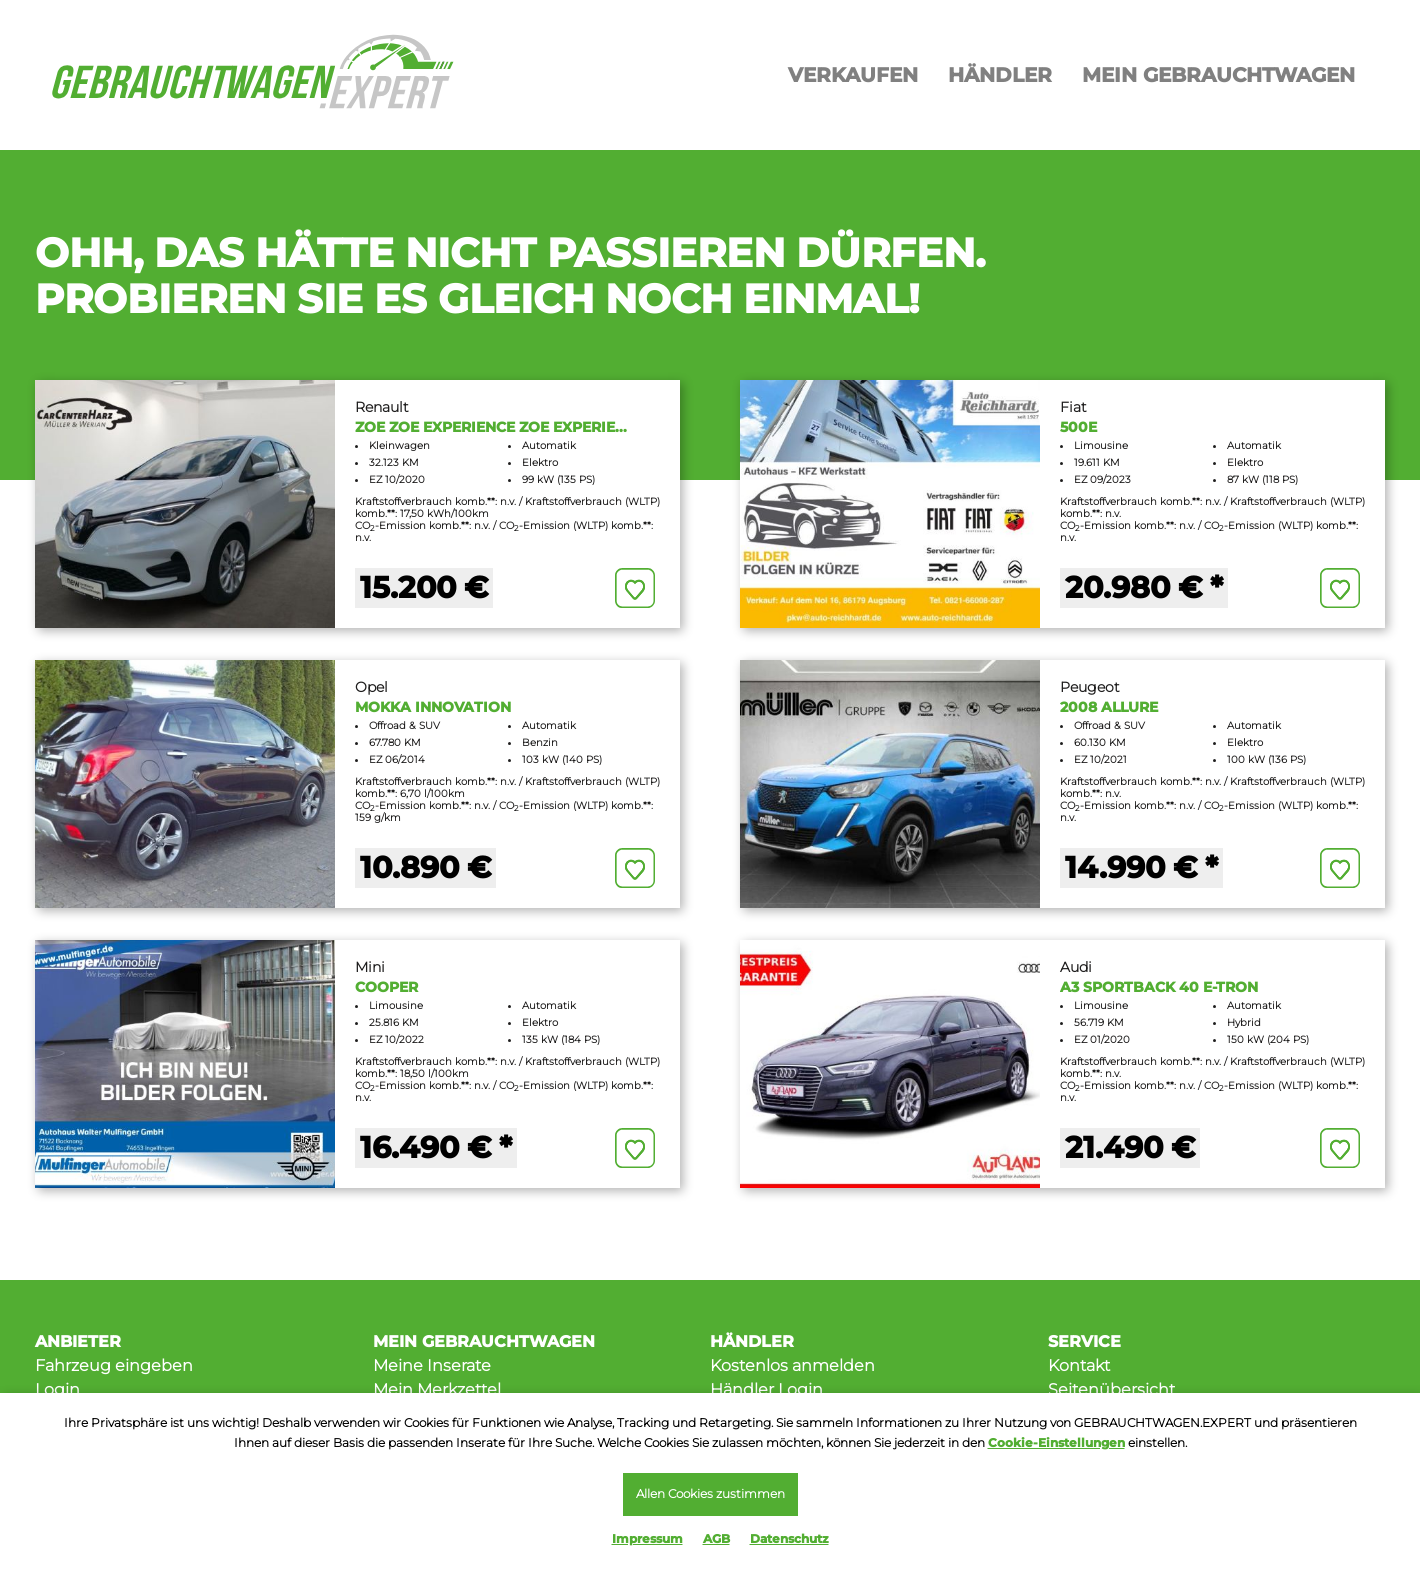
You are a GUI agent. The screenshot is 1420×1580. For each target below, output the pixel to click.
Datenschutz (789, 1538)
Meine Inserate (432, 1365)
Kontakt (1079, 1365)
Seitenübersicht (1111, 1389)
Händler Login (766, 1389)
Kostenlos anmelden (792, 1365)
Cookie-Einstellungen (1056, 1440)
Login (57, 1389)
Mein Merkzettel (437, 1389)
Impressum (647, 1538)
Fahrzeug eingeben (114, 1365)
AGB (716, 1538)
